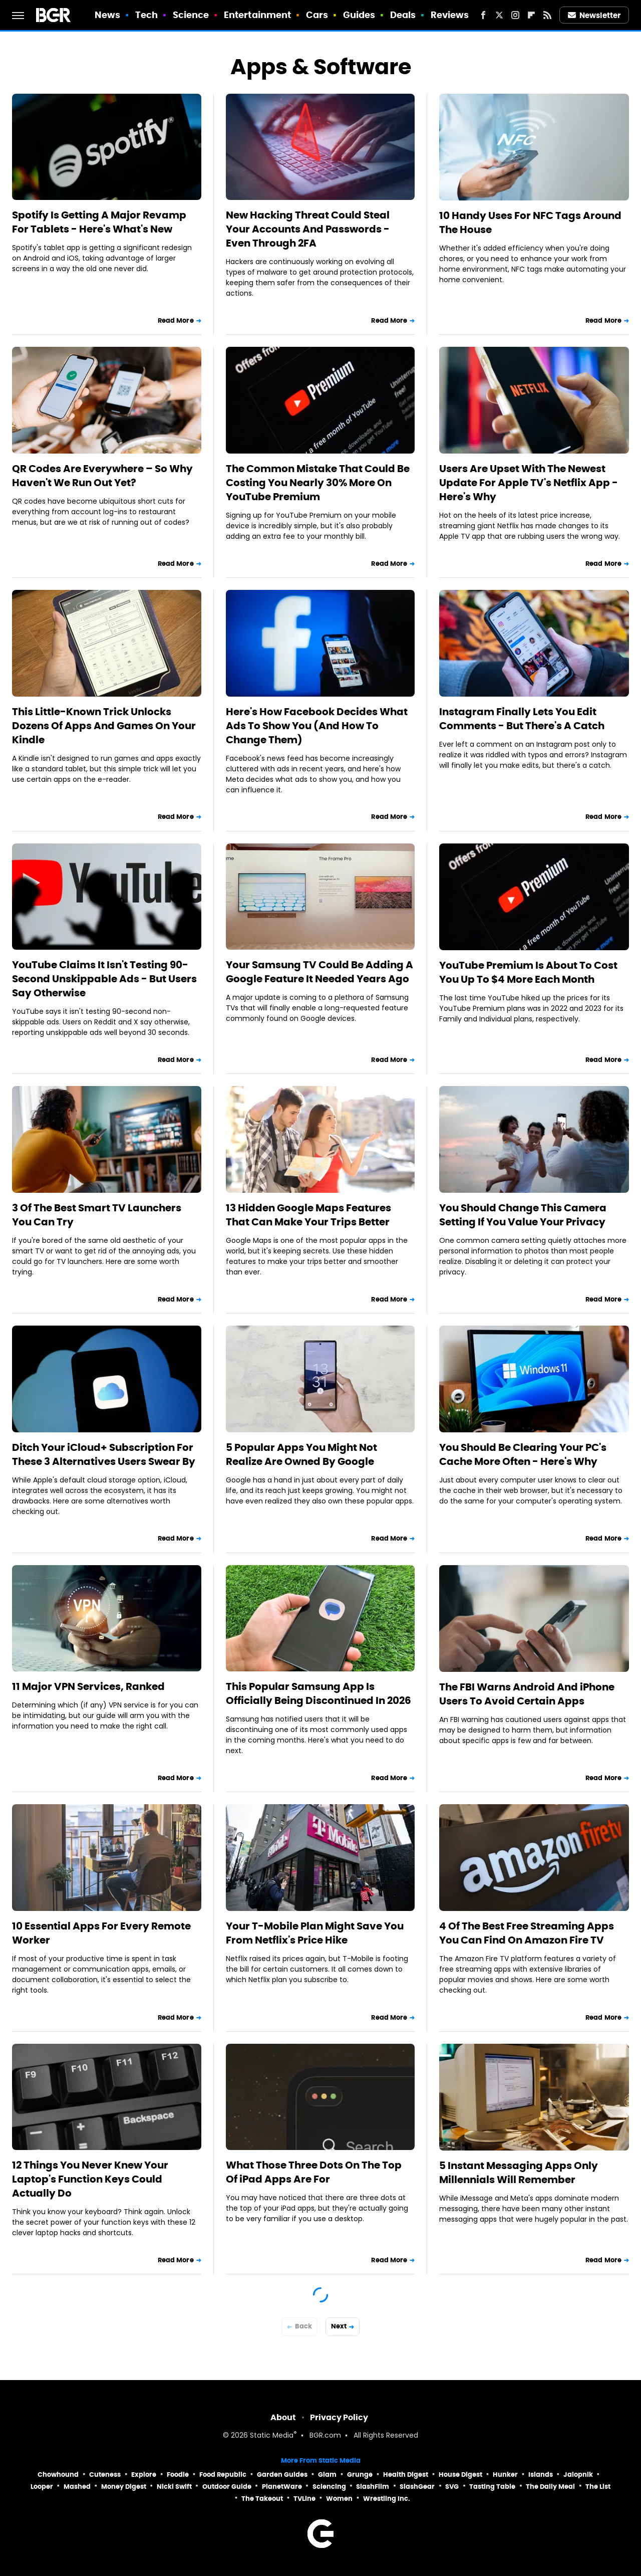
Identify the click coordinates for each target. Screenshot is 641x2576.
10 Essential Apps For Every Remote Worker (101, 1933)
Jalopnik (578, 2474)
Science (191, 15)
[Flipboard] (531, 15)
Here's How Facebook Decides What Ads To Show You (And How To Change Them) (317, 725)
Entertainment (257, 15)
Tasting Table (492, 2486)
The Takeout (262, 2498)
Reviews (450, 15)
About (283, 2417)
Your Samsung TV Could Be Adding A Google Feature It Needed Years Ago (319, 971)
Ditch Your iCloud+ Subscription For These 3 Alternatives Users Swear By (103, 1454)
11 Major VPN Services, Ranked (88, 1686)
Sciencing (329, 2486)
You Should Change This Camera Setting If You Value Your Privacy (522, 1214)
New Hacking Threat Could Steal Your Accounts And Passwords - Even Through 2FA (308, 229)
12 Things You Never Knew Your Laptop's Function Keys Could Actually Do (90, 2179)
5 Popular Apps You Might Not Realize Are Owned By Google (301, 1454)
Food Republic (222, 2474)
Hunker (505, 2474)
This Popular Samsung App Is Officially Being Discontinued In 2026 (318, 1693)
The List (597, 2486)
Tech (146, 15)
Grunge (360, 2474)
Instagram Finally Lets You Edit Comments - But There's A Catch (521, 718)
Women (339, 2498)
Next (339, 2326)
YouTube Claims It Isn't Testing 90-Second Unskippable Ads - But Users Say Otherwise (104, 978)
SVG (452, 2486)
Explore (143, 2474)
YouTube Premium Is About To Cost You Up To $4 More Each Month (528, 972)
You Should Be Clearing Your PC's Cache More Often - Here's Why (522, 1454)
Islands (540, 2474)
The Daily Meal (550, 2486)
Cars (317, 15)
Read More (176, 320)
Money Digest (123, 2486)
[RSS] (547, 15)
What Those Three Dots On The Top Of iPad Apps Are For (314, 2172)
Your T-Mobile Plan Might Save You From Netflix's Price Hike (315, 1933)
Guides (359, 15)
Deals (403, 15)
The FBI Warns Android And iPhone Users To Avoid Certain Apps (526, 1693)
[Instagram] (515, 15)
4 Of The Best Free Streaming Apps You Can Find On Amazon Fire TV (526, 1933)
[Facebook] (483, 15)
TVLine (304, 2498)
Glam (327, 2474)
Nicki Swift (174, 2486)
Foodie (178, 2474)
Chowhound (58, 2474)
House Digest (460, 2474)
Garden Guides (282, 2474)
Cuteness (105, 2474)
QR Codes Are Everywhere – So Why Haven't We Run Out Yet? (102, 475)
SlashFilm (372, 2486)
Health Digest (405, 2474)
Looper (42, 2486)
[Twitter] (499, 15)
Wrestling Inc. (386, 2498)
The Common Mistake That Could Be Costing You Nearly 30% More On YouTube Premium (318, 482)
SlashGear (417, 2486)
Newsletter (594, 15)
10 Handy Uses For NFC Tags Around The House (530, 222)
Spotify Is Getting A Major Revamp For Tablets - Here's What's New (99, 222)
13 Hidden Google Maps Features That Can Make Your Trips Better (308, 1214)
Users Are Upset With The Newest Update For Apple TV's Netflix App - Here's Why (528, 482)
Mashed (77, 2486)
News (107, 15)
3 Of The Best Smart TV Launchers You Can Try (96, 1214)
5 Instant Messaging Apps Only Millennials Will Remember (518, 2172)
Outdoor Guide (226, 2486)
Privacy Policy (339, 2417)
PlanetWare (282, 2486)
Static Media (271, 2436)
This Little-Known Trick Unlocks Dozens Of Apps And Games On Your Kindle (104, 725)
